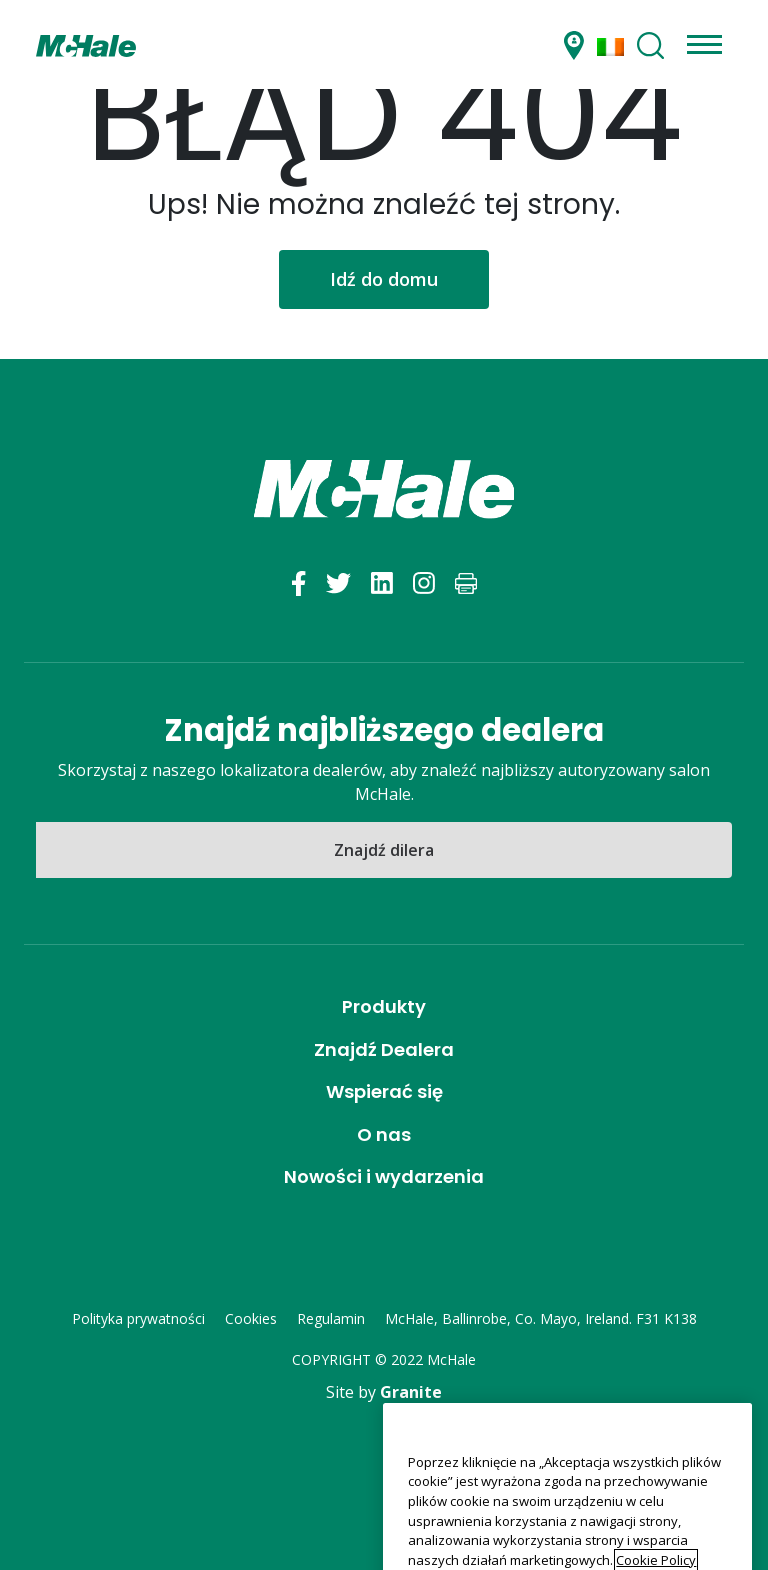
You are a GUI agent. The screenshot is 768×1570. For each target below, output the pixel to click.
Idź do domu (384, 279)
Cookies (251, 1318)
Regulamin (331, 1318)
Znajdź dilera (384, 850)
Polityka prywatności (138, 1318)
